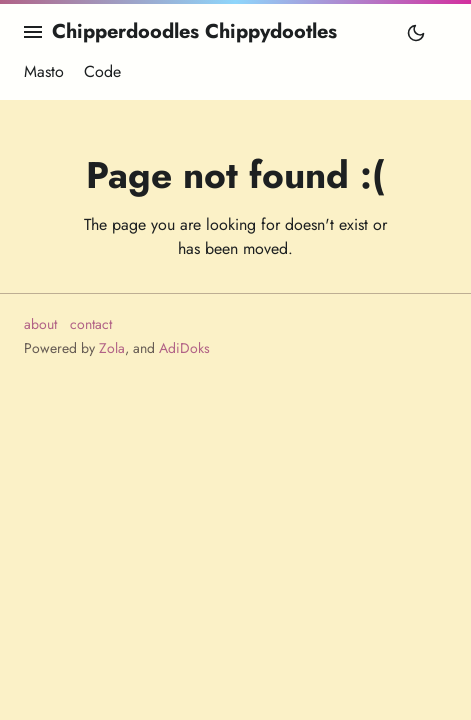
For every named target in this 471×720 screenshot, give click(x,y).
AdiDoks (184, 348)
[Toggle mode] (416, 32)
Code (102, 71)
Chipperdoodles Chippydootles (194, 31)
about (40, 324)
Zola (112, 348)
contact (91, 324)
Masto (44, 71)
